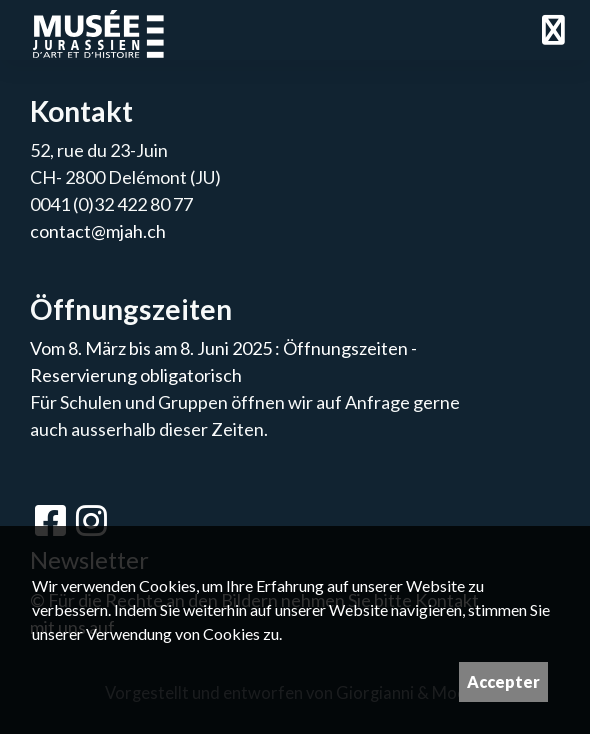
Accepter (503, 681)
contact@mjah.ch (98, 231)
